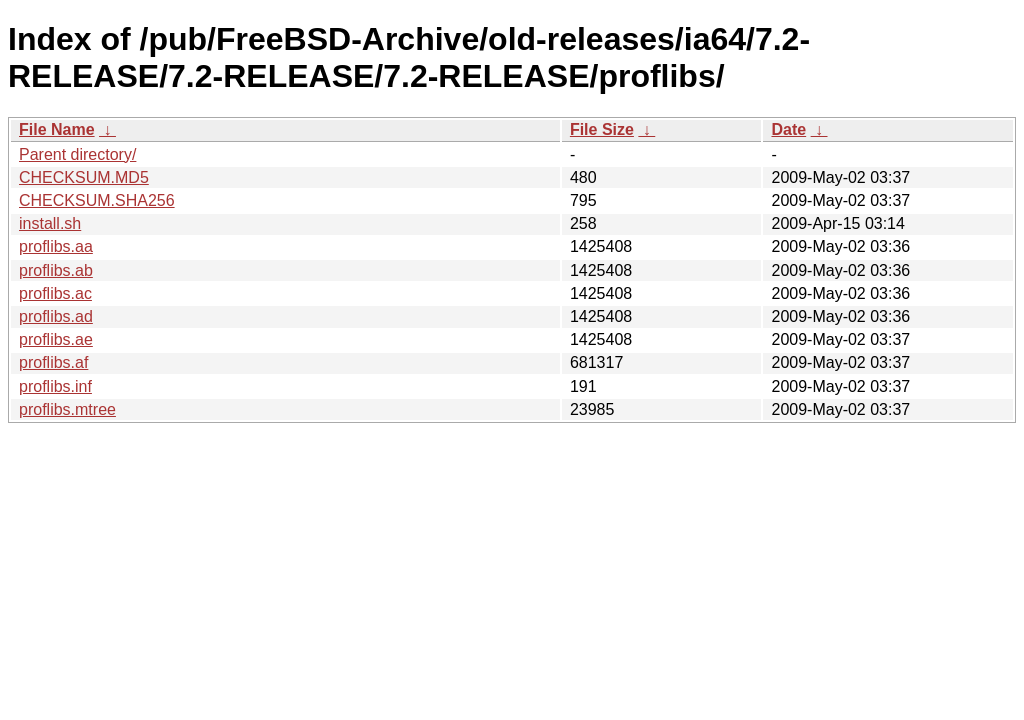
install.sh (50, 223)
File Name (57, 129)
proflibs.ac (55, 293)
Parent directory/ (77, 154)
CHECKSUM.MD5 (84, 177)
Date (788, 129)
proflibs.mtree (67, 409)
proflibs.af (53, 362)
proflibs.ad (56, 316)
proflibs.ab (56, 270)
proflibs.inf (55, 386)
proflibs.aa (56, 246)
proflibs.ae (56, 339)
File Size (602, 129)
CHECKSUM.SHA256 (97, 200)
